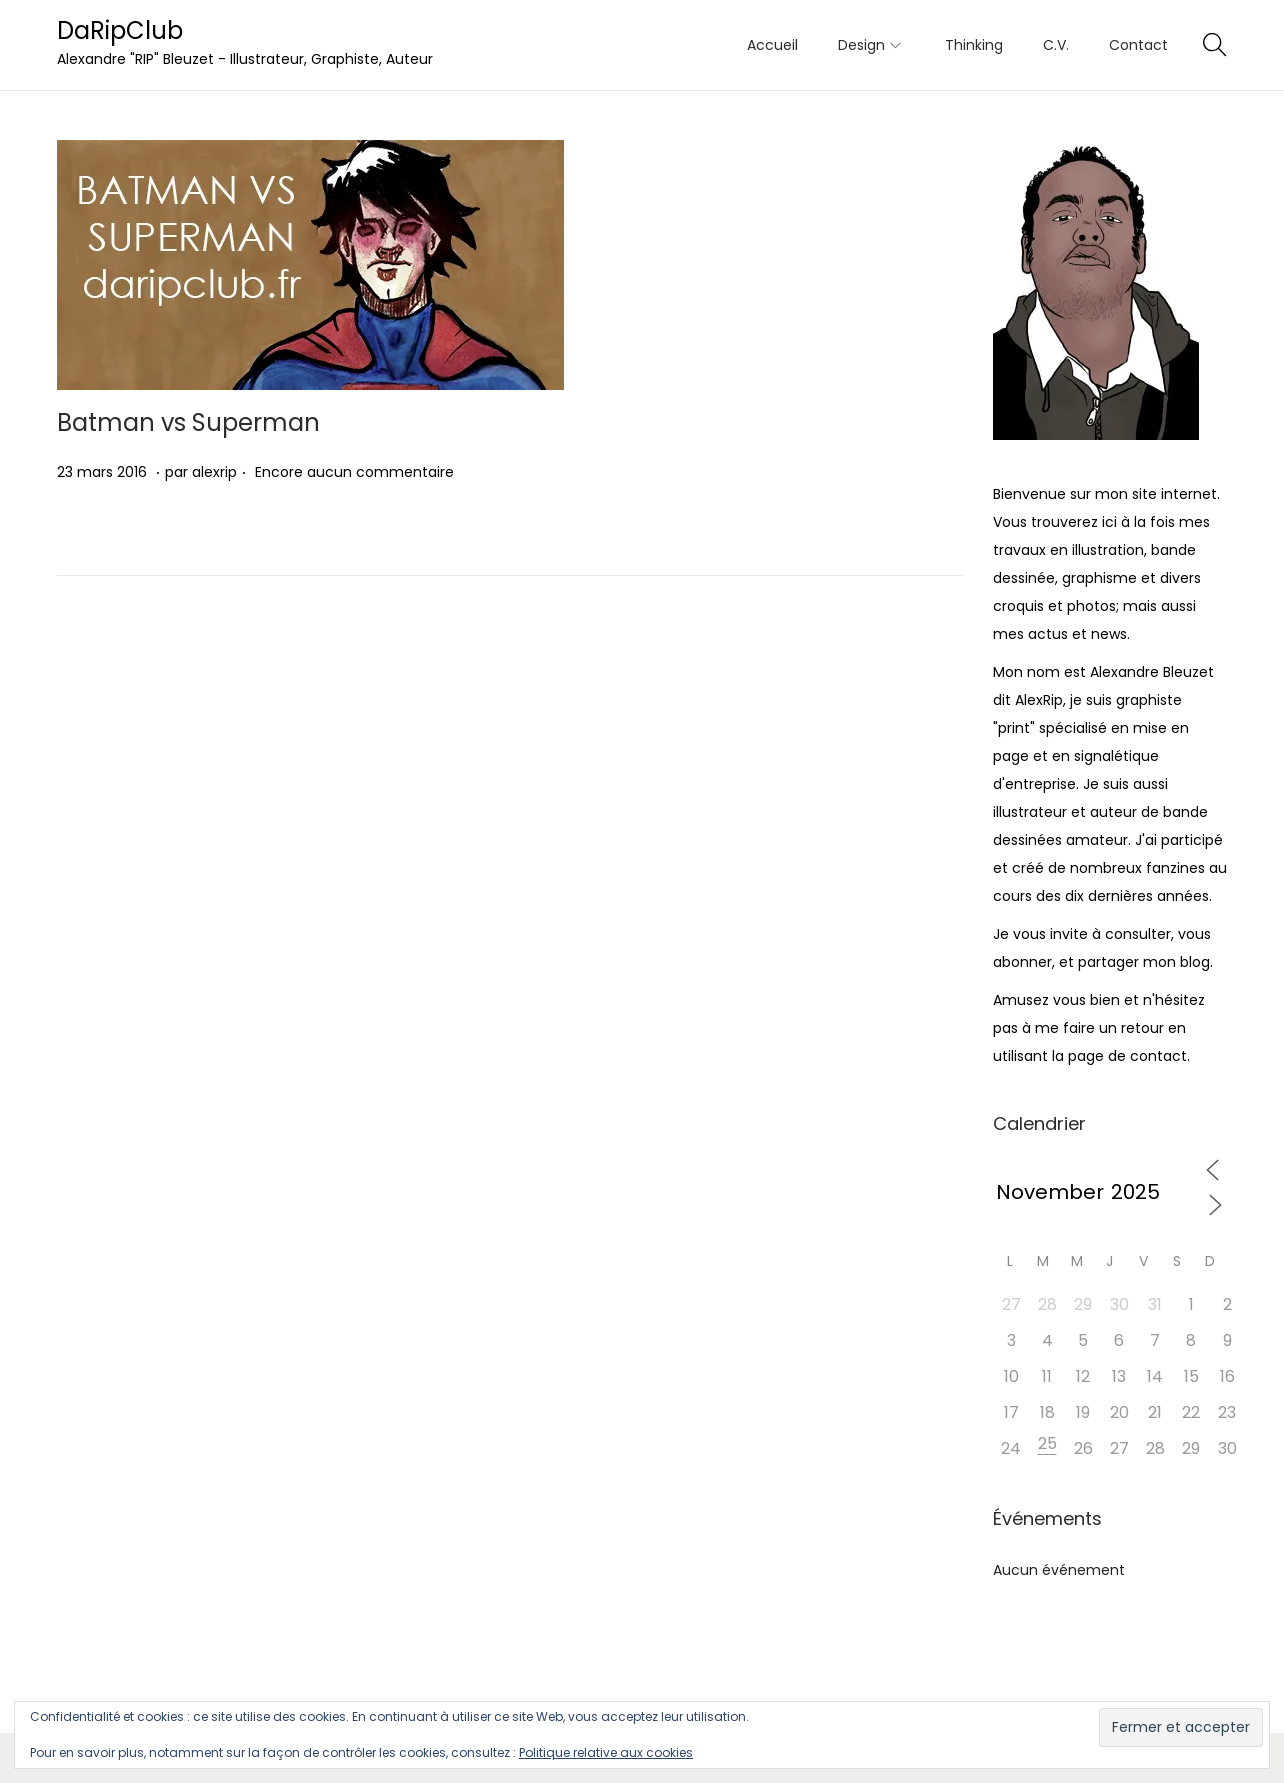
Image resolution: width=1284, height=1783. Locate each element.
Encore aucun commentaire (354, 472)
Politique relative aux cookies (606, 1752)
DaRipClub (120, 30)
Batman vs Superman (188, 422)
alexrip (214, 472)
